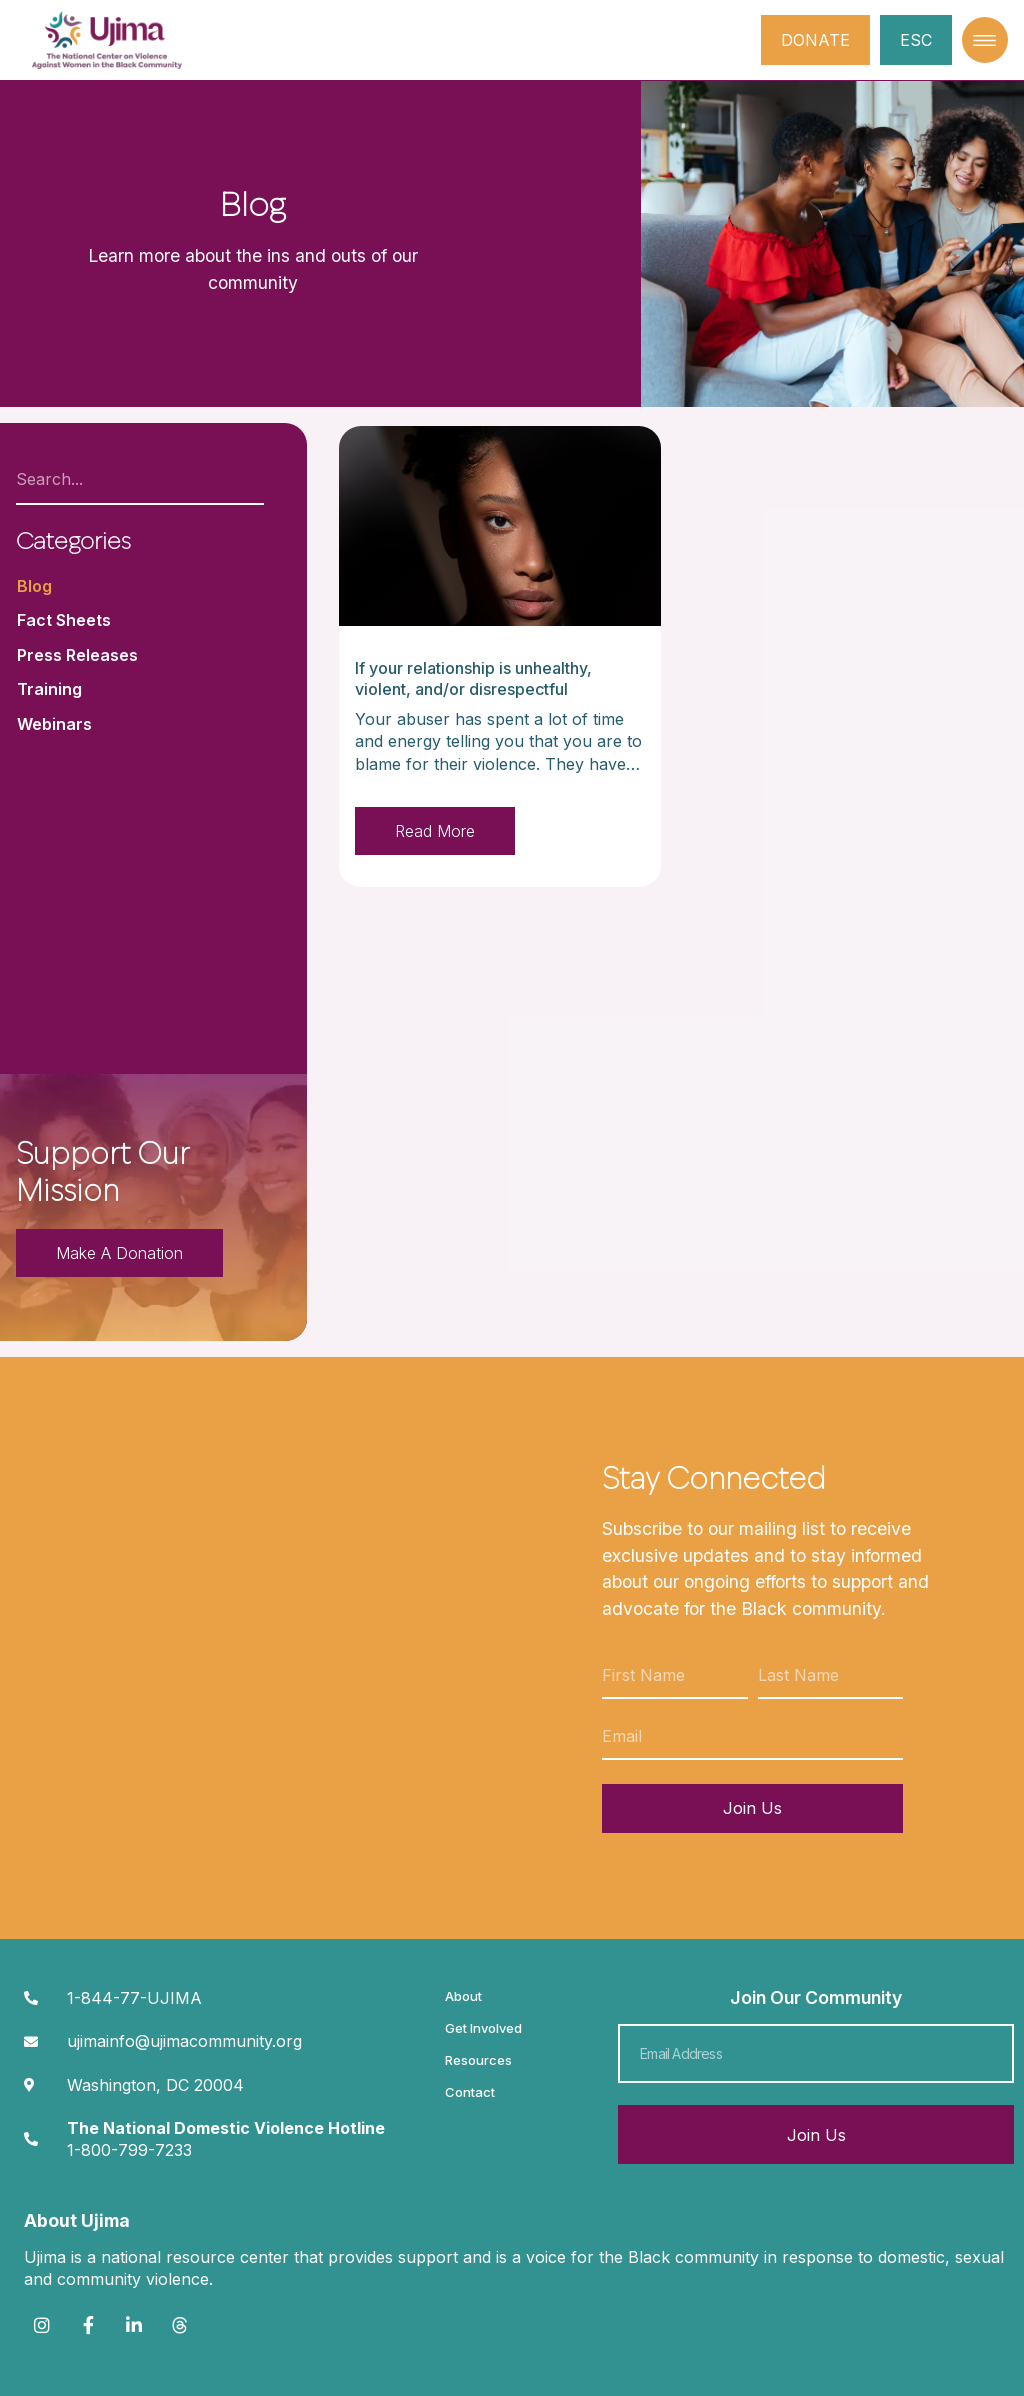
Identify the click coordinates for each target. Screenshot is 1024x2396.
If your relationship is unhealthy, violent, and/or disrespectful (473, 678)
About (463, 1996)
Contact (470, 2092)
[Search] (219, 479)
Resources (478, 2060)
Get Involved (483, 2028)
